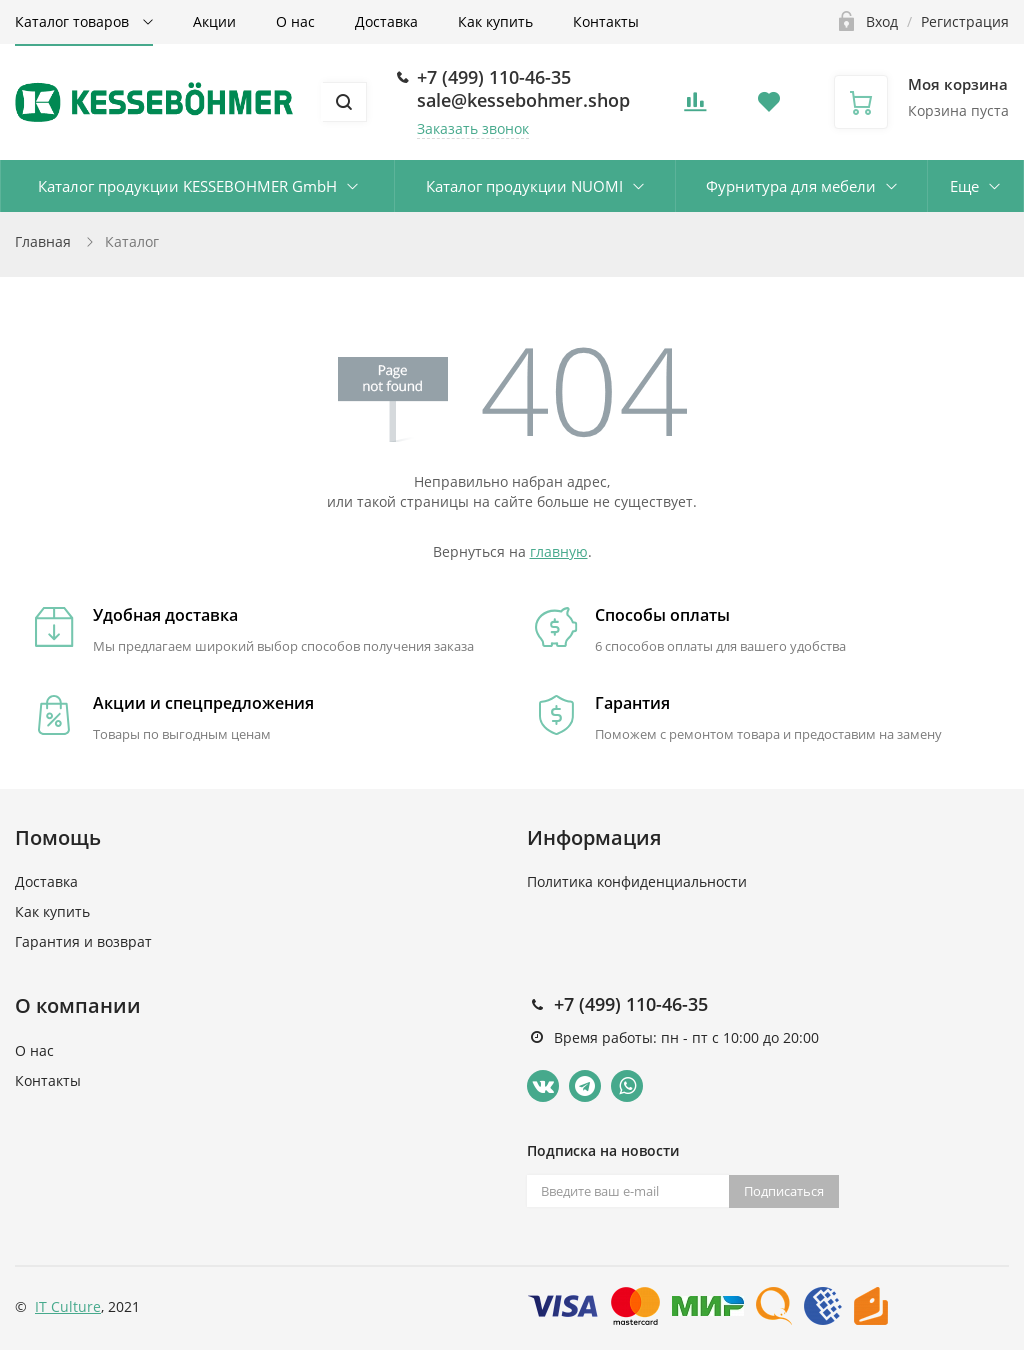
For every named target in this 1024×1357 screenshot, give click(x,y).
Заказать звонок (473, 128)
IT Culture (68, 1306)
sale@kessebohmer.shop (523, 100)
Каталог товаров (74, 21)
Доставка (386, 21)
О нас (295, 21)
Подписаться (784, 1191)
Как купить (495, 21)
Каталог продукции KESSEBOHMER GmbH (187, 186)
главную (559, 551)
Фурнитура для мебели (791, 186)
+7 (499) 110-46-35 (494, 77)
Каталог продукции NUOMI (524, 186)
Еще (964, 186)
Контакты (606, 21)
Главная (43, 241)
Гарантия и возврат (83, 941)
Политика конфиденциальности (637, 881)
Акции (214, 21)
